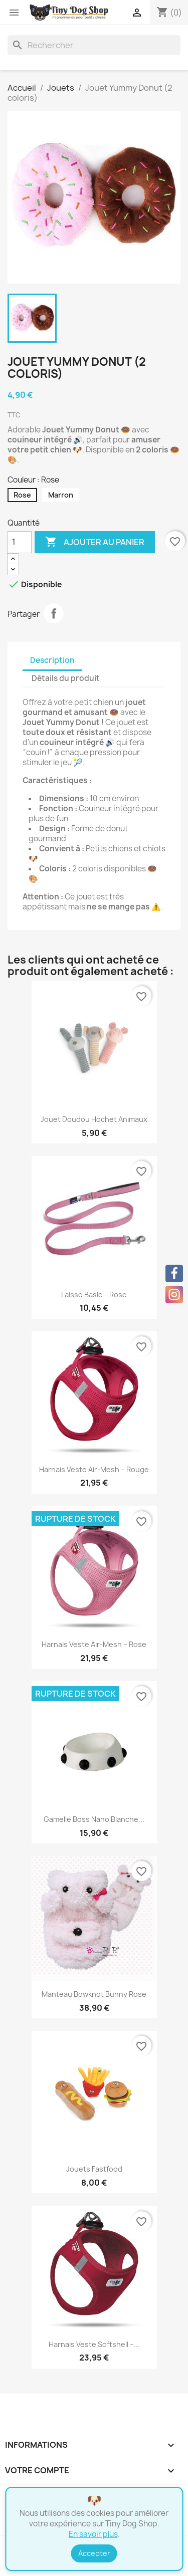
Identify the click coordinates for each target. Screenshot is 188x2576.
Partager (54, 613)
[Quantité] (20, 542)
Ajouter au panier (94, 542)
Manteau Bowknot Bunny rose (94, 1994)
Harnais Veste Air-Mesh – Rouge (94, 1469)
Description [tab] (52, 660)
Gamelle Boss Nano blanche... (94, 1819)
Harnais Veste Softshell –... (94, 2344)
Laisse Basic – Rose (94, 1294)
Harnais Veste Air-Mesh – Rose (94, 1644)
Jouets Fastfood (94, 2169)
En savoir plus (93, 2534)
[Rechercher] (94, 45)
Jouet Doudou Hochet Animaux (94, 1119)
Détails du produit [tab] (66, 678)
